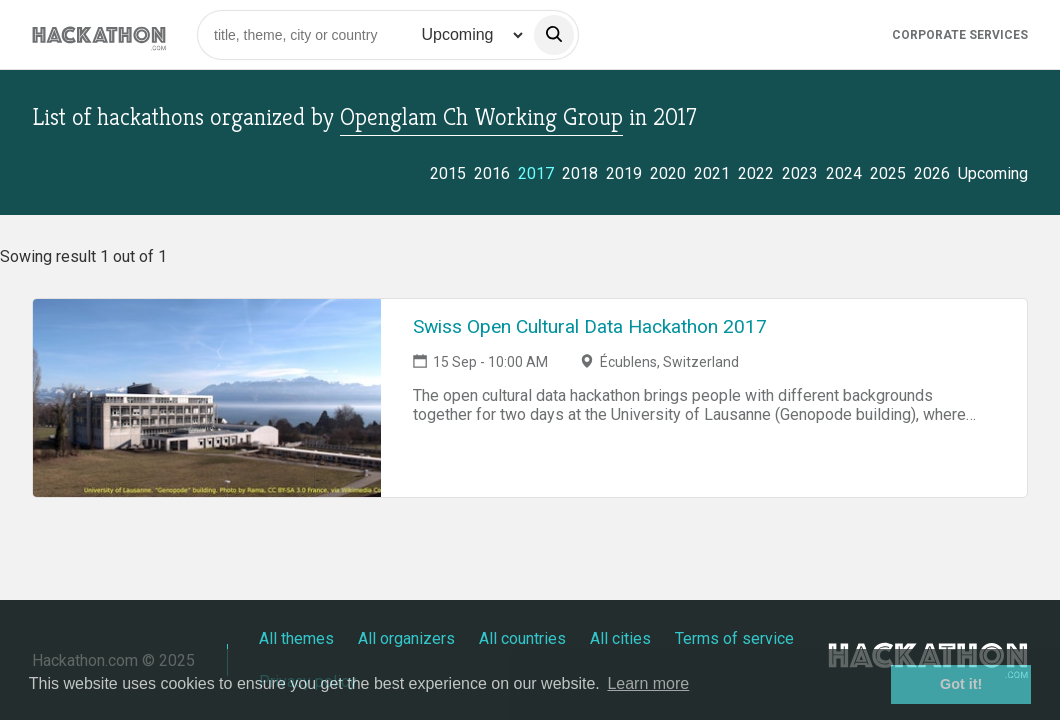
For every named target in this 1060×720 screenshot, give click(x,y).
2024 (844, 173)
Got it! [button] (961, 684)
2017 (536, 173)
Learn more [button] (648, 683)
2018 (580, 173)
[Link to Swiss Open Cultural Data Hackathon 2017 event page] (207, 398)
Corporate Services (960, 35)
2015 (448, 173)
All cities (620, 638)
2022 (756, 173)
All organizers (406, 638)
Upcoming (993, 173)
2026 (932, 173)
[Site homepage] (99, 34)
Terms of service (734, 638)
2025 (888, 173)
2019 (624, 173)
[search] (554, 35)
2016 (492, 173)
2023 (800, 173)
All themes (296, 638)
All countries (522, 638)
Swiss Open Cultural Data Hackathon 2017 (590, 326)
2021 (712, 173)
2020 (668, 173)
